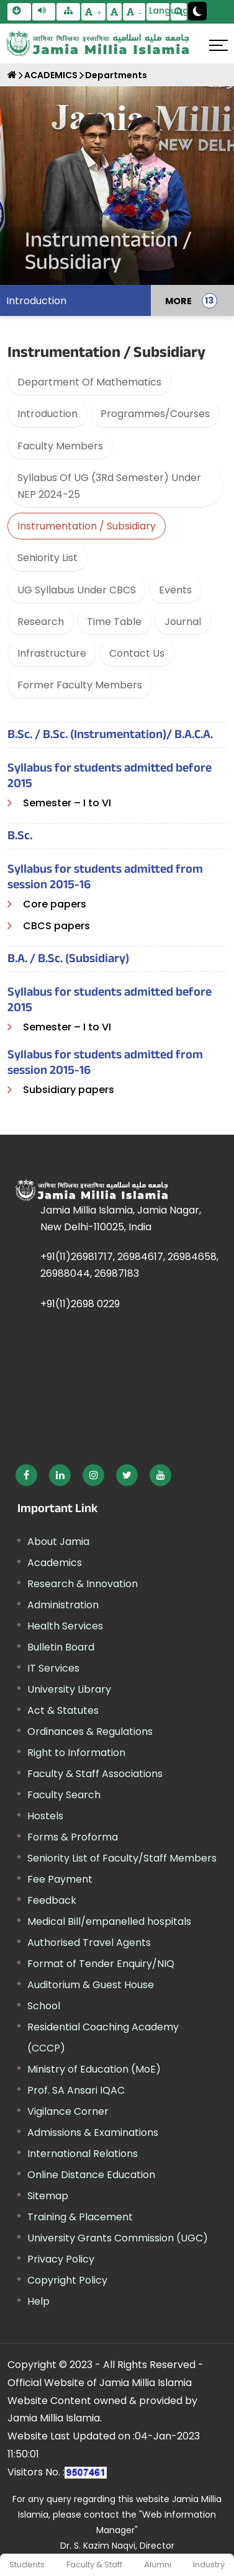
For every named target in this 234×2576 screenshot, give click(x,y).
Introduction (36, 301)
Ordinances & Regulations (90, 1731)
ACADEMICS (51, 75)
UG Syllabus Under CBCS (76, 590)
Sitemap (47, 2196)
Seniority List (47, 558)
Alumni (157, 2564)
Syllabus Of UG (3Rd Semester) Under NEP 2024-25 (109, 486)
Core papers (54, 904)
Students (27, 2564)
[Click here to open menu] (218, 45)
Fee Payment (59, 1879)
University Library (69, 1689)
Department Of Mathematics (89, 382)
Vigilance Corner (68, 2111)
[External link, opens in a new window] (26, 1475)
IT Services (53, 1668)
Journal (182, 622)
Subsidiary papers (68, 1090)
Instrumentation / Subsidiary (86, 526)
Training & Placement (80, 2217)
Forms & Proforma (72, 1837)
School (43, 2006)
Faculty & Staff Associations (95, 1774)
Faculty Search (64, 1795)
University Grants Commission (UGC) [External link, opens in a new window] (117, 2238)
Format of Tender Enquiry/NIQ (100, 1964)
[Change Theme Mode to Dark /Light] (197, 11)
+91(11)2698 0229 (80, 1304)
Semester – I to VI (67, 803)
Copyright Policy (67, 2280)
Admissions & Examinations (92, 2132)
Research (40, 622)
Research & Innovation (82, 1584)
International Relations (82, 2153)
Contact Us (136, 653)
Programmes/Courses (155, 414)
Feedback (51, 1900)
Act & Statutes (63, 1710)
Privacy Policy (60, 2259)
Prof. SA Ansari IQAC (76, 2090)
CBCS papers (56, 926)
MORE (178, 300)
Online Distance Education (91, 2175)
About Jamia (58, 1541)
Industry (209, 2564)
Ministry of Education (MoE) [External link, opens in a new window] (94, 2069)
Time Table (114, 622)
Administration (63, 1605)
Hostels (45, 1816)
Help (38, 2301)
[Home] (12, 74)
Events (175, 590)
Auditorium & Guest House (90, 1985)
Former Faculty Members (79, 685)
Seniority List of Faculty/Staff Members (122, 1858)
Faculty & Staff (94, 2564)
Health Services (65, 1626)
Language (159, 10)
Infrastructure (51, 653)
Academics (54, 1563)
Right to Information (76, 1752)
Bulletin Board (60, 1647)
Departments (116, 75)
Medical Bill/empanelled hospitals (109, 1921)
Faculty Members (60, 446)
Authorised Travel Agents (89, 1942)
